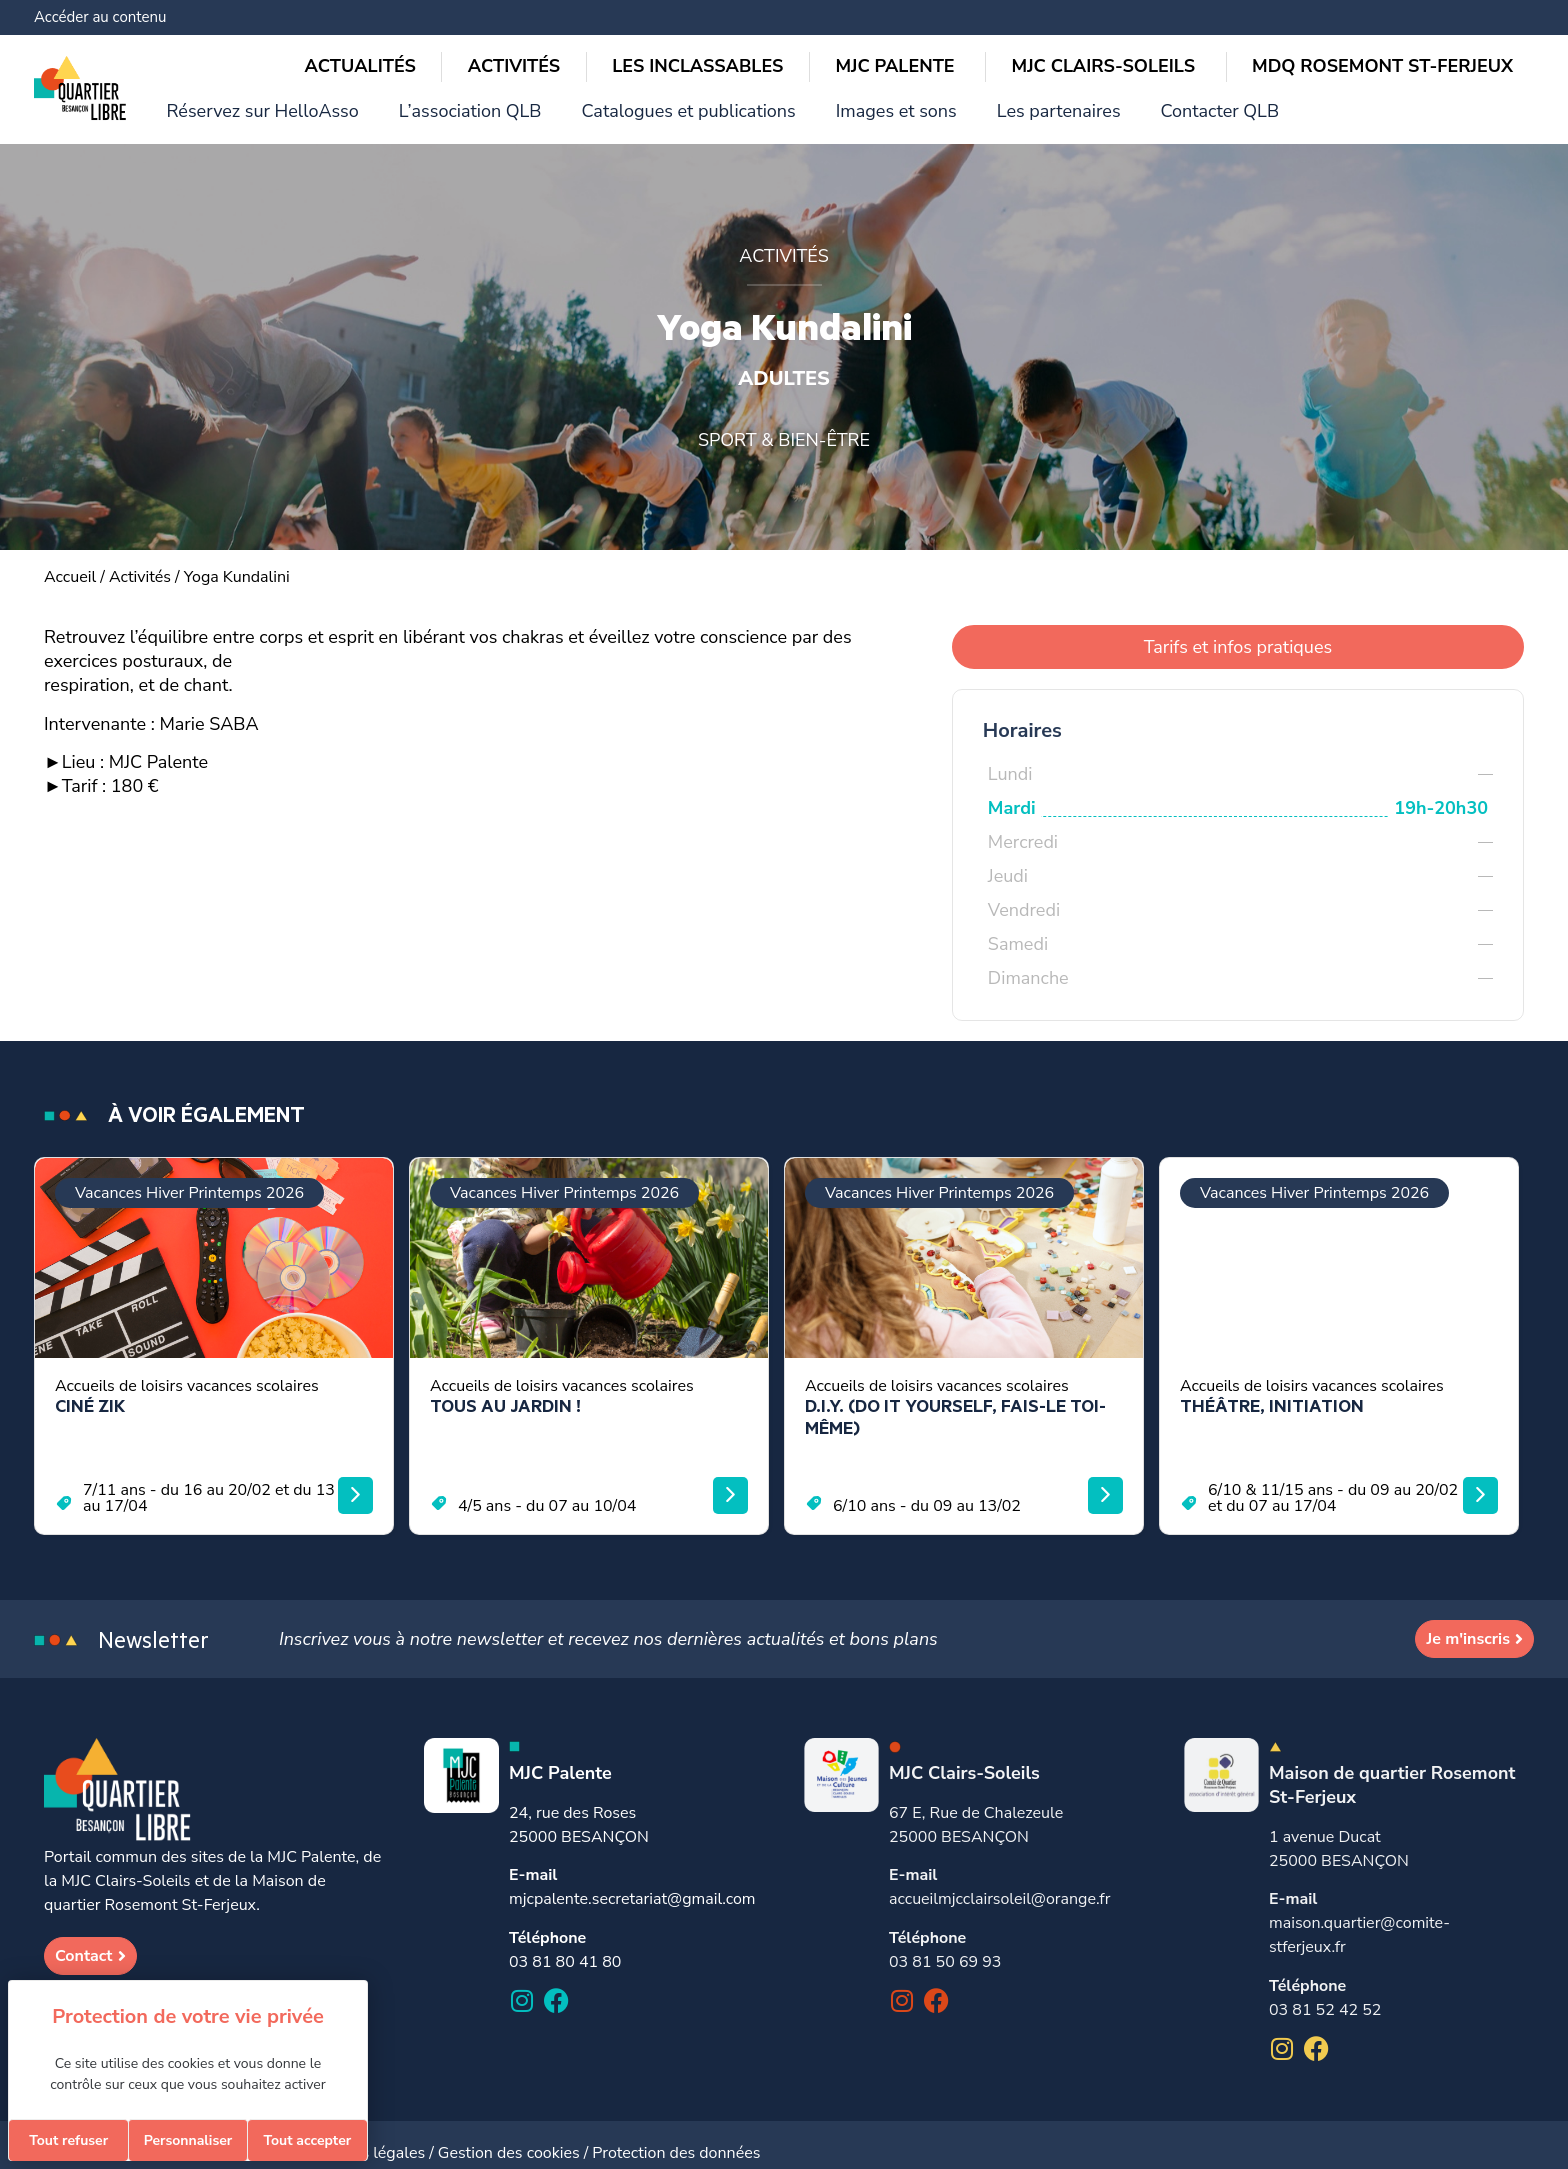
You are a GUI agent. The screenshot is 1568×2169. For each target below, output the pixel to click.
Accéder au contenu (100, 17)
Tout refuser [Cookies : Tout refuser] (68, 2140)
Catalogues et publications (999, 20)
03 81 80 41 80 (565, 1946)
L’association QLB (809, 20)
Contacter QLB (1464, 20)
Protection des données (676, 2137)
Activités (140, 561)
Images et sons (1179, 20)
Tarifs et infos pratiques (1238, 631)
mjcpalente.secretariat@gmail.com (632, 1883)
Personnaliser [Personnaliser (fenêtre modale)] (188, 2140)
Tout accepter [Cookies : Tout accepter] (307, 2140)
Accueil (70, 561)
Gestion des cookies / (515, 2137)
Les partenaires (1322, 20)
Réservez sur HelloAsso (629, 20)
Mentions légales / (370, 2137)
